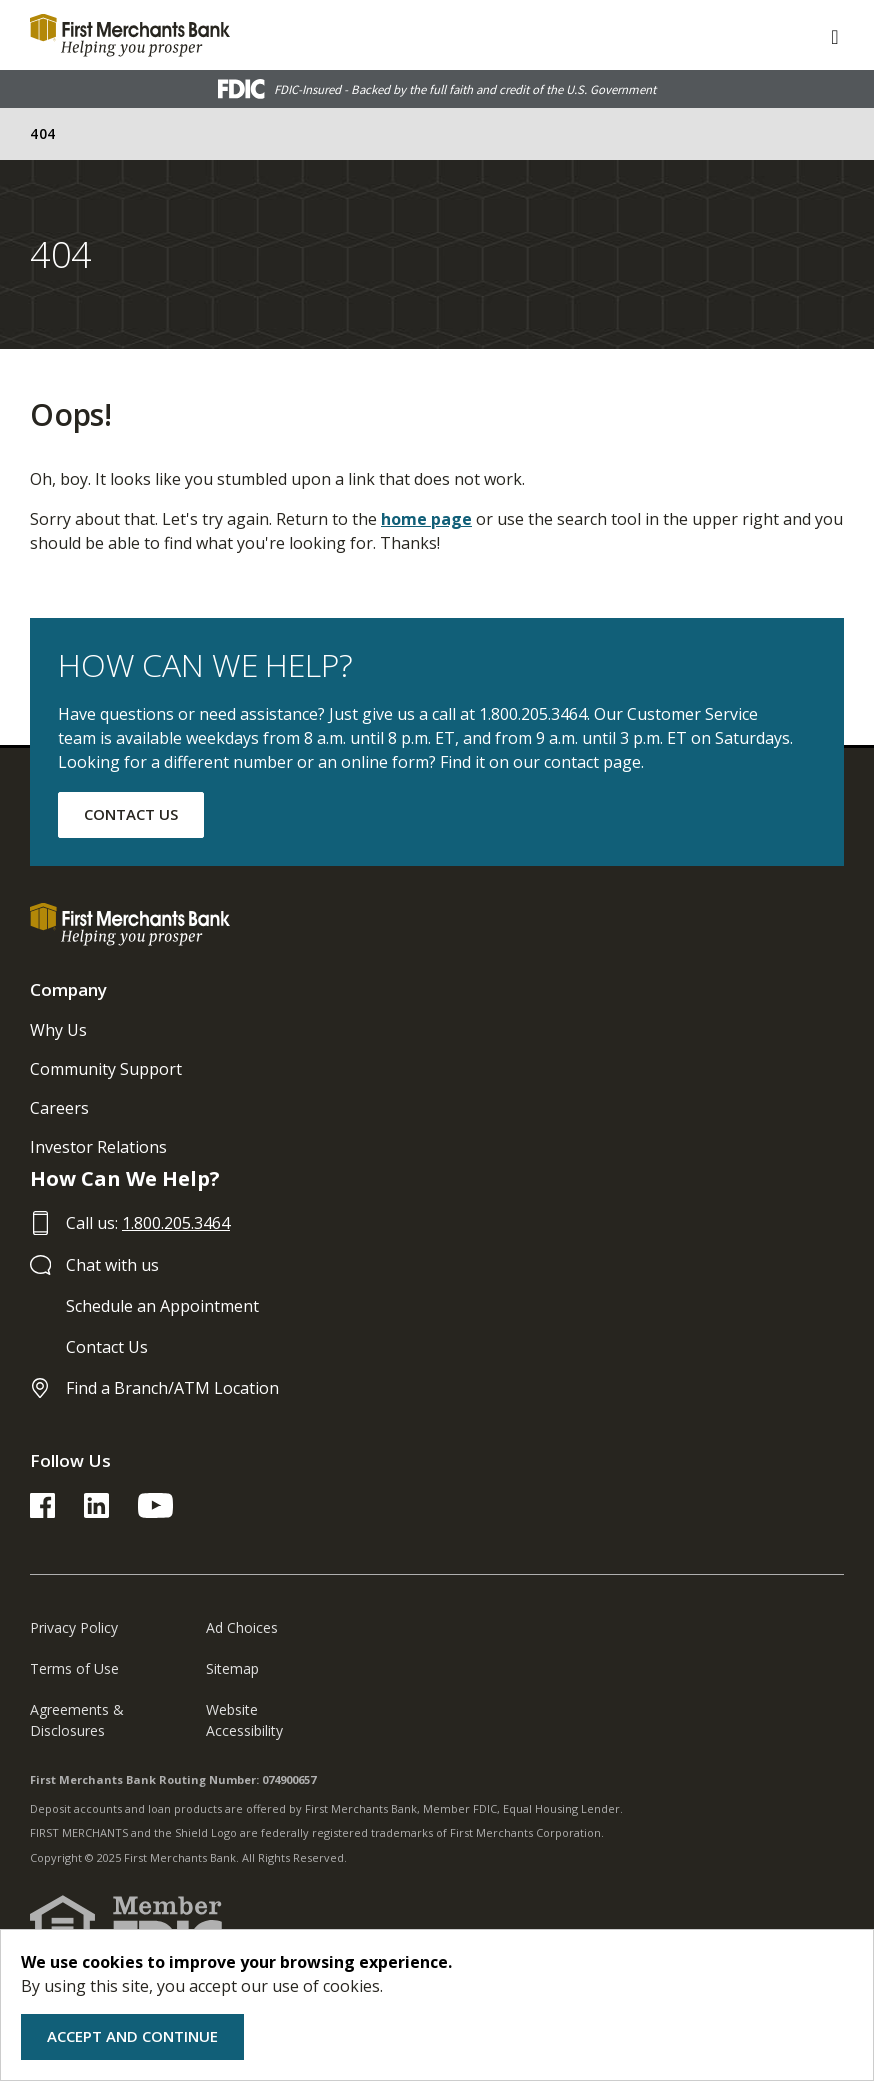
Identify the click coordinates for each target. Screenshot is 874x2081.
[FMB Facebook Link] (42, 1512)
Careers (59, 1108)
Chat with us (112, 1265)
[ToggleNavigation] (835, 35)
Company (68, 989)
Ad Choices (242, 1627)
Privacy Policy (74, 1627)
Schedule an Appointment (162, 1306)
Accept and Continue (132, 2036)
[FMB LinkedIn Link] (96, 1512)
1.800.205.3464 (176, 1223)
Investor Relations (98, 1147)
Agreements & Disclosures (77, 1720)
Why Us (58, 1030)
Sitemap (232, 1668)
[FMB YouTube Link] (155, 1512)
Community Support (106, 1069)
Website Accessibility (244, 1720)
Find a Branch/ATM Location (172, 1388)
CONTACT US (131, 814)
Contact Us (107, 1347)
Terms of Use (74, 1668)
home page (426, 519)
